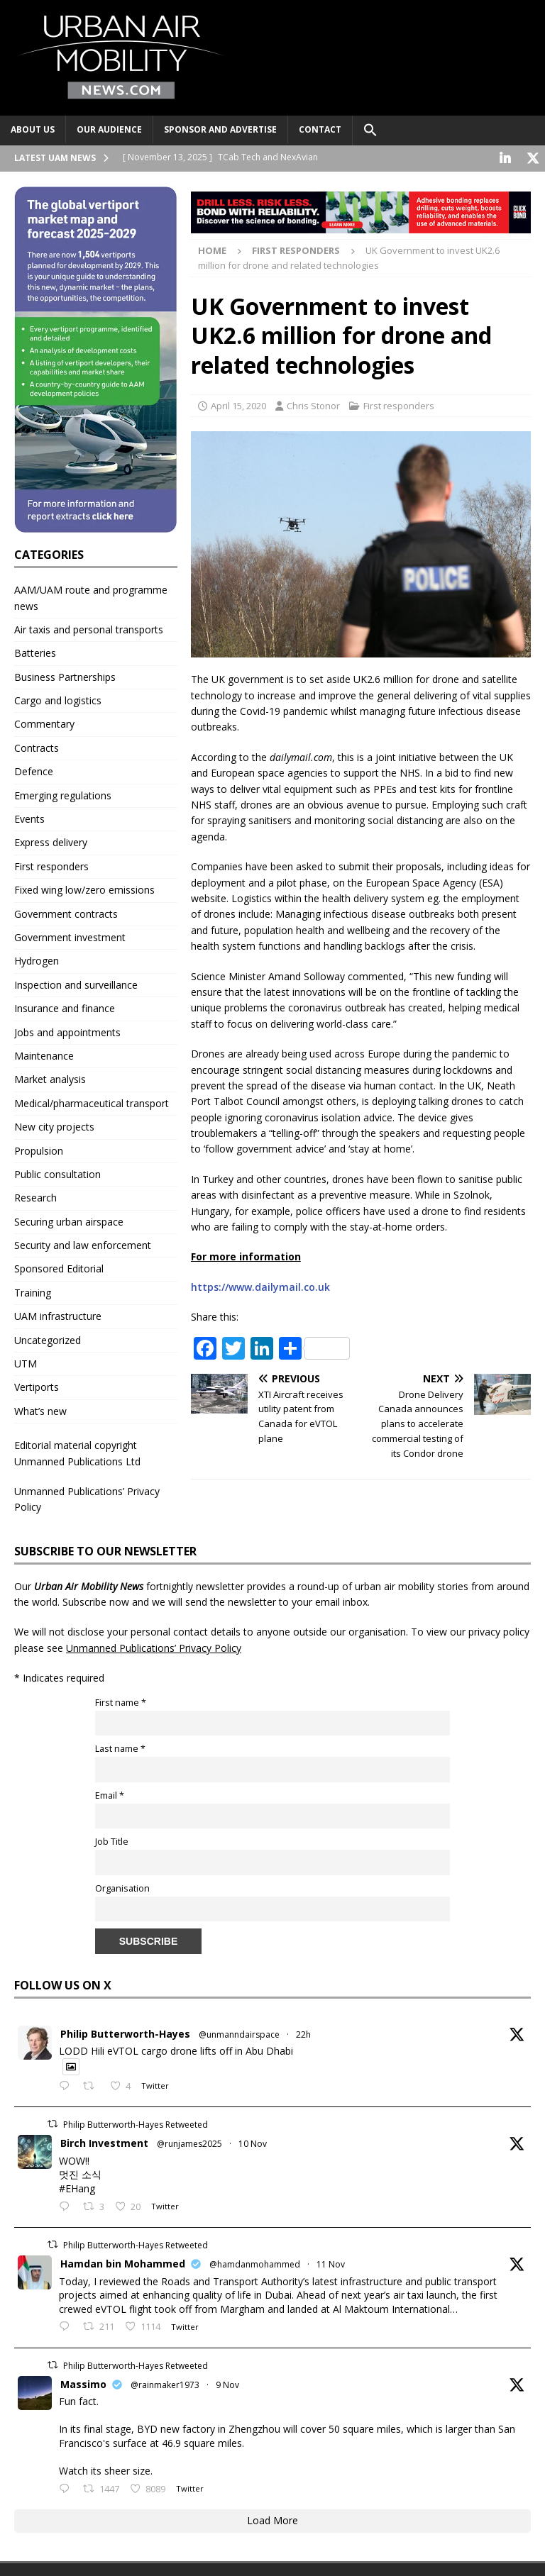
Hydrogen (36, 959)
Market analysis (50, 1077)
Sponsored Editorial (59, 1267)
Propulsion (38, 1149)
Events (29, 817)
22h (303, 2033)
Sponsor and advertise (220, 129)
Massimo (83, 2382)
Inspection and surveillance (76, 983)
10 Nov (252, 2142)
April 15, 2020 (238, 404)
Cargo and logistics (57, 699)
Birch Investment (104, 2141)
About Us (33, 129)
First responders (398, 404)
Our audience (109, 129)
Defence (33, 770)
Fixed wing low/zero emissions (84, 888)
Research (35, 1196)
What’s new (40, 1409)
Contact (320, 129)
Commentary (44, 722)
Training (32, 1291)
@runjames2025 (189, 2142)
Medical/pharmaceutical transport (91, 1102)
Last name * (120, 1747)
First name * (120, 1701)
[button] (370, 130)
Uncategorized (47, 1338)
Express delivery (50, 841)
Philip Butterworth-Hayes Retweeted (135, 2123)
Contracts (36, 746)
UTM (25, 1362)
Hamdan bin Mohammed (122, 2262)
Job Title (111, 1840)
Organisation (122, 1887)
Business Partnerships (65, 675)
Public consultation (57, 1172)
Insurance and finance (64, 1007)
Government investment (70, 936)
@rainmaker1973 (165, 2383)
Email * (109, 1794)
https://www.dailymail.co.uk (260, 1285)
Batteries (35, 651)
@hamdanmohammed (254, 2263)
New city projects (54, 1125)
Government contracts (66, 912)
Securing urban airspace (68, 1220)
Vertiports (36, 1385)
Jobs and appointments (67, 1031)
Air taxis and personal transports (88, 628)
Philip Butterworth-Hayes (125, 2032)
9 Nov (227, 2383)
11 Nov (330, 2263)
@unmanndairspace (239, 2033)
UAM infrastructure (57, 1314)
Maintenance (44, 1054)
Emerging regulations (62, 794)
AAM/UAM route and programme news (90, 596)
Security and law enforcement (82, 1243)
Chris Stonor (313, 404)
